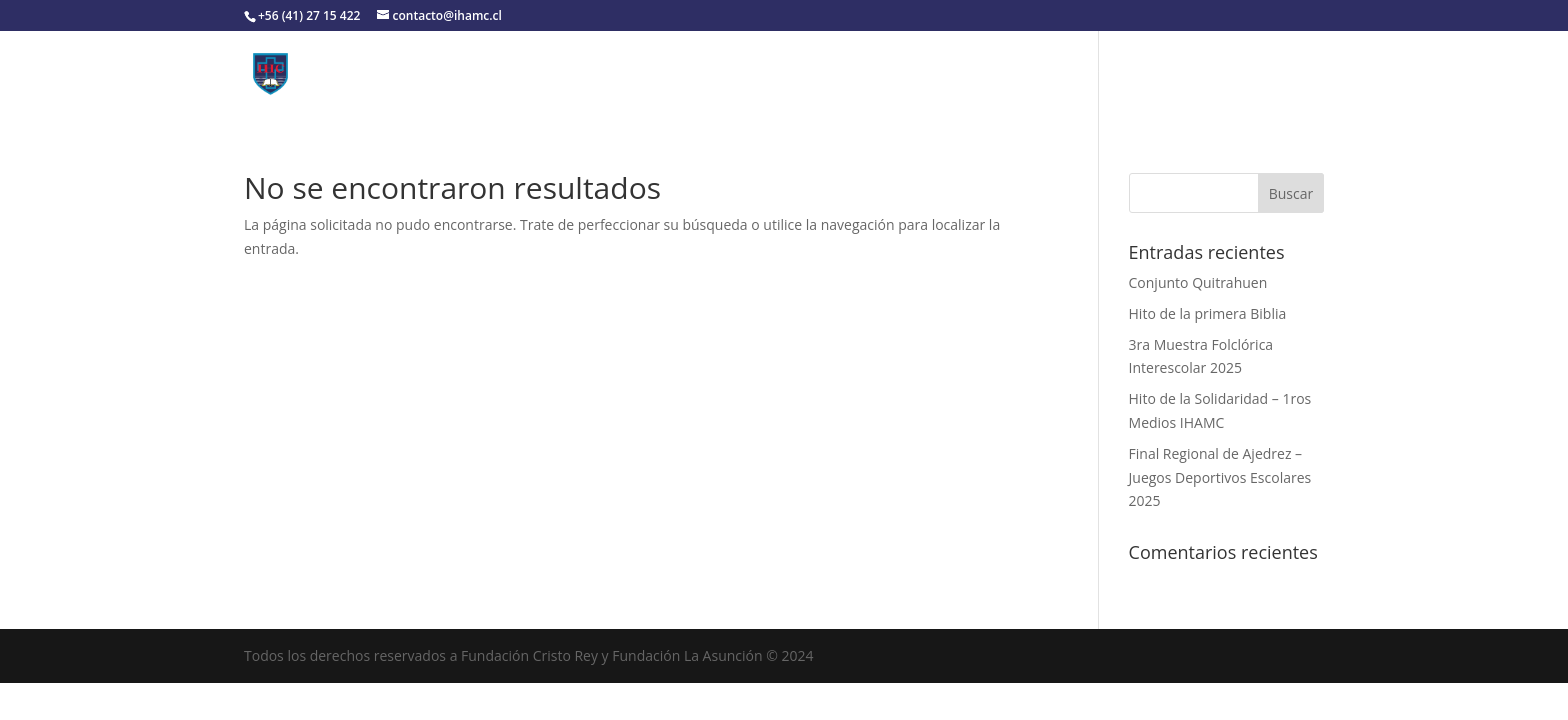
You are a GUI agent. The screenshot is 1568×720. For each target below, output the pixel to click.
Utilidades (947, 73)
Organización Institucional (605, 73)
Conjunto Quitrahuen (1198, 282)
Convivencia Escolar (797, 73)
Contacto (1168, 73)
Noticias (1255, 73)
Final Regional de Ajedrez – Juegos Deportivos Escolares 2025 (1220, 477)
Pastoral (1059, 73)
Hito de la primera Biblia (1208, 313)
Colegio (438, 73)
